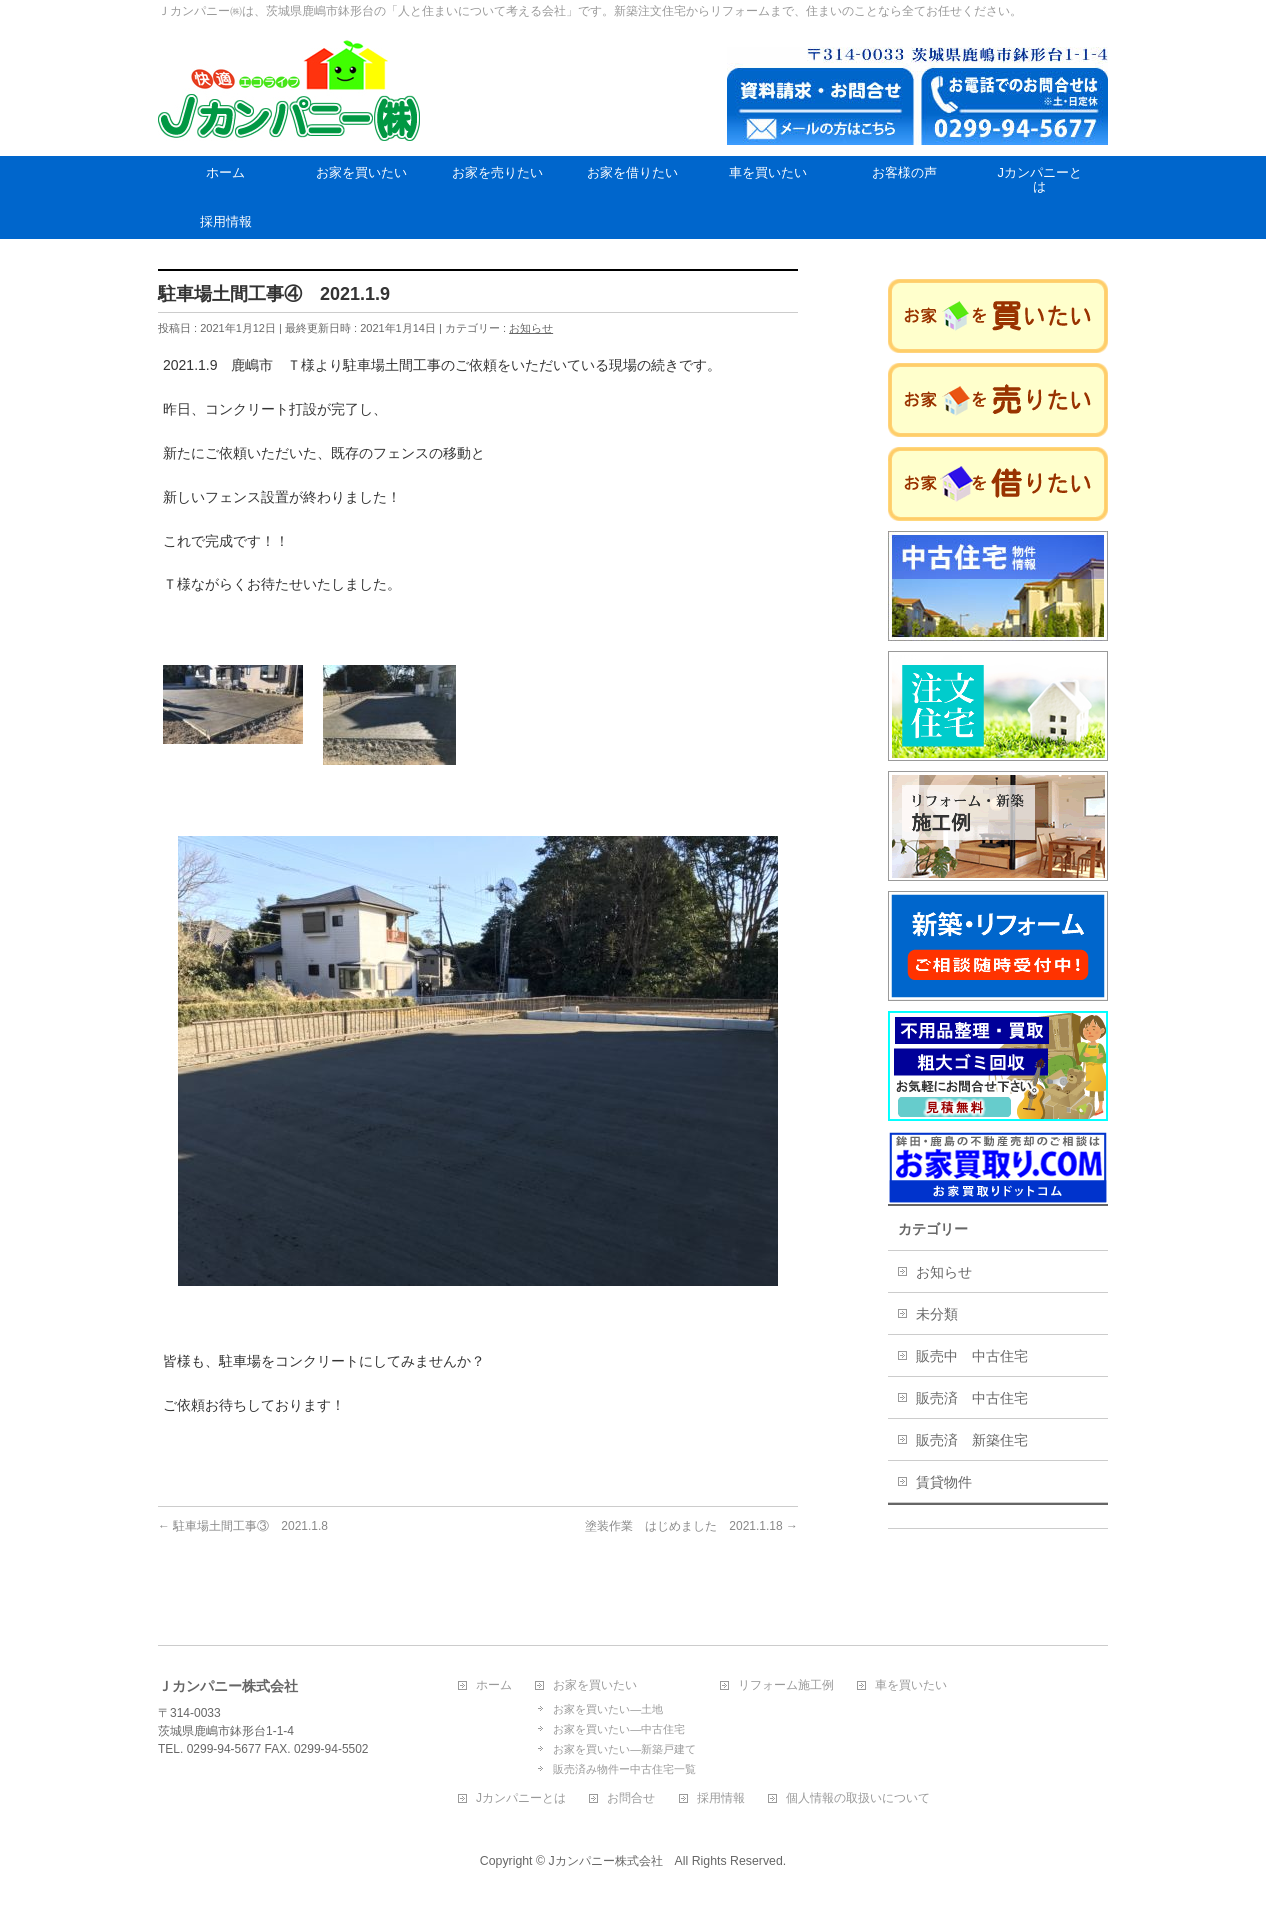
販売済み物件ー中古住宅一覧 (624, 1769)
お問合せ (631, 1798)
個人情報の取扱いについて (858, 1798)
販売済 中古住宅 (972, 1398)
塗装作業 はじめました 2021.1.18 (691, 1526)
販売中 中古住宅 (972, 1356)
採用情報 (721, 1798)
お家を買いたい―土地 (608, 1709)
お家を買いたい (595, 1685)
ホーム (494, 1685)
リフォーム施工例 (786, 1685)
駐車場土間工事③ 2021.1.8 (243, 1526)
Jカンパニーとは (521, 1798)
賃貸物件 (944, 1482)
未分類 (937, 1314)
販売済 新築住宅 (972, 1440)
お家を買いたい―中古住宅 (619, 1729)
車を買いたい (911, 1685)
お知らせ (531, 328)
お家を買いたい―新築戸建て (624, 1749)
